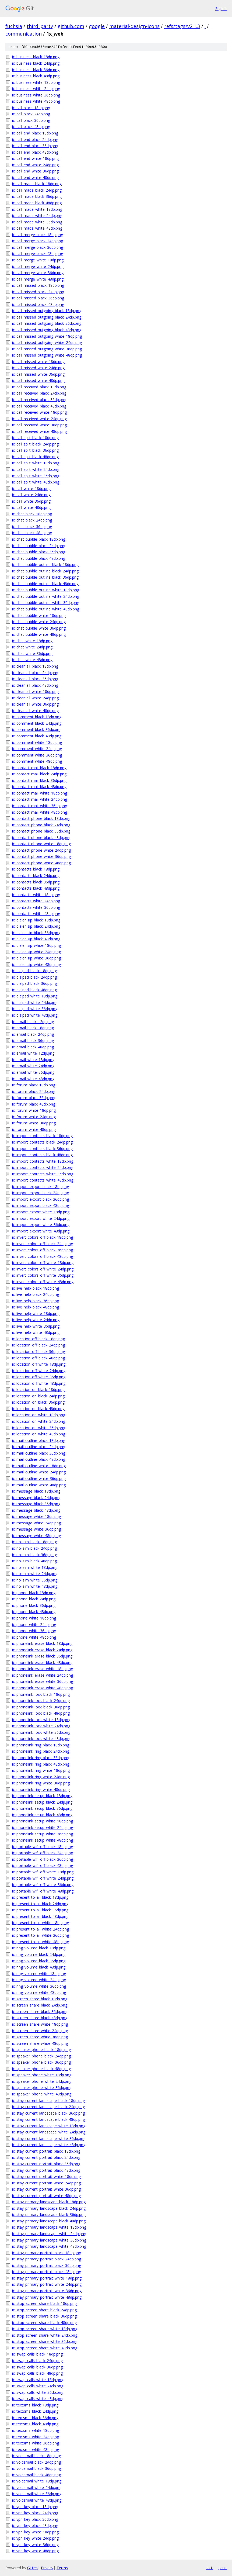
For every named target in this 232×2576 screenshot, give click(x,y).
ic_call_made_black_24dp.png (37, 190)
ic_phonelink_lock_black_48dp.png (41, 1713)
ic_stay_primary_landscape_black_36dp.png (49, 2214)
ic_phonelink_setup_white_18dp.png (42, 1821)
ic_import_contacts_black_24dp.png (42, 1142)
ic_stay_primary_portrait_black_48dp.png (46, 2271)
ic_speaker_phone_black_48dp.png (41, 2068)
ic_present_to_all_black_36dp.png (40, 1909)
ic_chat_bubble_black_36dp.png (38, 551)
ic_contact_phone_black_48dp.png (41, 837)
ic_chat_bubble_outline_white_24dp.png (45, 596)
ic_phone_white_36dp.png (34, 1630)
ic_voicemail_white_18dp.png (36, 2481)
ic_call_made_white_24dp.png (37, 215)
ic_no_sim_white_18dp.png (34, 1567)
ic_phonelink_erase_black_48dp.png (42, 1662)
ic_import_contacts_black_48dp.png (42, 1154)
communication (23, 33)
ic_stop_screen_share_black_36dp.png (44, 2316)
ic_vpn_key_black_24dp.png (35, 2512)
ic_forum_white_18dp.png (34, 1110)
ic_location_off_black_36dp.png (38, 1351)
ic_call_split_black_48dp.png (35, 456)
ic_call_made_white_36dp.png (37, 222)
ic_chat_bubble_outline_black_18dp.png (45, 564)
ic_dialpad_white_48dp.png (34, 1015)
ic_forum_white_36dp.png (34, 1122)
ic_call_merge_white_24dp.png (38, 266)
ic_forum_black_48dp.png (33, 1104)
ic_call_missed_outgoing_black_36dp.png (46, 323)
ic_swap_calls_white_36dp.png (37, 2392)
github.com (71, 26)
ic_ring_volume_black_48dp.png (38, 1967)
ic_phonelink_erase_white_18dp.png (42, 1668)
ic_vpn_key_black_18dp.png (35, 2506)
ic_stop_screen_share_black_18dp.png (44, 2303)
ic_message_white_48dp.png (36, 1535)
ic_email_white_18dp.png (33, 1059)
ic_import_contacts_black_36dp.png (42, 1148)
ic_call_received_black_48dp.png (39, 406)
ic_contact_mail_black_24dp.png (39, 773)
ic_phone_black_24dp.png (33, 1598)
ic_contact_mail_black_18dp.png (39, 767)
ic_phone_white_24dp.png (34, 1624)
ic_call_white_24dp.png (31, 494)
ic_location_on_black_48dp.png (38, 1408)
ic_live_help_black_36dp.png (35, 1300)
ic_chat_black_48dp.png (32, 532)
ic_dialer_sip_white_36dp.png (36, 958)
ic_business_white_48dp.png (36, 101)
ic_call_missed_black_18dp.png (38, 285)
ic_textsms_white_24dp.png (35, 2436)
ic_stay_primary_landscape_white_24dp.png (49, 2233)
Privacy (47, 2567)
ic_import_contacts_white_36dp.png (42, 1173)
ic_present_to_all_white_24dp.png (40, 1929)
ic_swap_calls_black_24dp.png (37, 2360)
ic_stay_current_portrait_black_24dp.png (46, 2157)
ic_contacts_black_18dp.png (35, 869)
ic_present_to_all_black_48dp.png (40, 1916)
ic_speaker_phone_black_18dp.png (41, 2049)
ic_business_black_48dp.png (35, 75)
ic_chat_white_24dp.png (32, 647)
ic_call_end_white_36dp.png (35, 171)
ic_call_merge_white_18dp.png (38, 260)
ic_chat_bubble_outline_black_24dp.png (45, 571)
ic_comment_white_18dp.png (37, 742)
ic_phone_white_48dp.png (34, 1637)
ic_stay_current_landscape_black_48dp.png (48, 2119)
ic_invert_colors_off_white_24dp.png (42, 1269)
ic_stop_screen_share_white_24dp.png (44, 2335)
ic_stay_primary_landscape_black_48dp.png (49, 2220)
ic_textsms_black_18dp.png (35, 2405)
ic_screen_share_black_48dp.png (39, 2017)
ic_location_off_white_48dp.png (38, 1383)
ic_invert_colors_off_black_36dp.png (42, 1249)
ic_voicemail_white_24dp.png (36, 2487)
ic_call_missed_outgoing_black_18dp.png (46, 310)
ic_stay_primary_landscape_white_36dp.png (49, 2240)
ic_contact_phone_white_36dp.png (41, 856)
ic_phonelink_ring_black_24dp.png (40, 1751)
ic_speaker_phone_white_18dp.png (41, 2074)
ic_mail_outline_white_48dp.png (39, 1484)
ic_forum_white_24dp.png (34, 1116)
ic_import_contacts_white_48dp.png (42, 1180)
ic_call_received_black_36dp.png (39, 399)
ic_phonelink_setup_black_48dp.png (42, 1814)
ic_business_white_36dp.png (36, 95)
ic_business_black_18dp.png (35, 56)
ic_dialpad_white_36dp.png (34, 1008)
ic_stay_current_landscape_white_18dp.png (48, 2125)
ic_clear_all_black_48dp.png (35, 685)
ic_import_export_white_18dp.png (40, 1211)
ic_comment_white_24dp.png (37, 748)
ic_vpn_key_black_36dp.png (35, 2519)
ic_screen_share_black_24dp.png (39, 2005)
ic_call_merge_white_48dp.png (38, 279)
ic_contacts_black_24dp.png (35, 875)
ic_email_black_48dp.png (33, 1046)
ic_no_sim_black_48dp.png (34, 1560)
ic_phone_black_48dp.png (33, 1611)
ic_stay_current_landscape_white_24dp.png (48, 2132)
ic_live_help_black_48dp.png (35, 1307)
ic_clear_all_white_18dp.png (35, 691)
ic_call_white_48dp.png (31, 507)
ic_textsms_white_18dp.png (35, 2430)
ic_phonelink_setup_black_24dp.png (42, 1802)
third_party (40, 26)
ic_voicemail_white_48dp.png (36, 2500)
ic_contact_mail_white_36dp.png (39, 805)
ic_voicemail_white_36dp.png (36, 2493)
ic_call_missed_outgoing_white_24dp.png (47, 342)
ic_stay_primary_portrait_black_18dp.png (46, 2252)
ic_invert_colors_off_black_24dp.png (42, 1243)
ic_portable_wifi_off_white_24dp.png (42, 1878)
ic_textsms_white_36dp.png (35, 2443)
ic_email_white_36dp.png (33, 1072)
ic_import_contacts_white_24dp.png (42, 1167)
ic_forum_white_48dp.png (34, 1129)
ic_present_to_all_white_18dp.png (40, 1922)
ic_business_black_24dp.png (35, 63)
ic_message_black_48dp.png (36, 1510)
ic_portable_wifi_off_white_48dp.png (42, 1891)
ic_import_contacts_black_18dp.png (42, 1135)
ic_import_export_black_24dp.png (40, 1192)
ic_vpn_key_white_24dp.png (35, 2538)
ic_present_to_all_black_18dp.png (40, 1897)
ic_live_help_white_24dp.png (35, 1319)
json (222, 2567)
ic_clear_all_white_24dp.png (35, 697)
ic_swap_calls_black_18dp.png (37, 2354)
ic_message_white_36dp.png (36, 1529)
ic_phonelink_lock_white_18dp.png (41, 1719)
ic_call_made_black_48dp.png (37, 202)
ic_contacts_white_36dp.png (36, 907)
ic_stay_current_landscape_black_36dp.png (48, 2113)
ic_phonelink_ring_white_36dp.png (41, 1783)
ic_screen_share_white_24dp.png (40, 2030)
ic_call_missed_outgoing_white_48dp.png (47, 355)
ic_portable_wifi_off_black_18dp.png (42, 1846)
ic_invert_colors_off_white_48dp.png (42, 1281)
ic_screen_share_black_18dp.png (39, 1998)
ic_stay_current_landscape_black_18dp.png (48, 2100)
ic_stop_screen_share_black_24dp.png (44, 2309)
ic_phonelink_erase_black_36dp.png (42, 1656)
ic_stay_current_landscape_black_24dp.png (48, 2106)
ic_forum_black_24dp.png (33, 1091)
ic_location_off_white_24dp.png (38, 1370)
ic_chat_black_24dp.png (32, 520)
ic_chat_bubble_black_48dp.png (38, 558)
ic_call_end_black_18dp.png (35, 133)
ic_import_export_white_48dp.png (40, 1231)
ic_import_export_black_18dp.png (40, 1186)
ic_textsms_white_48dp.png (35, 2449)
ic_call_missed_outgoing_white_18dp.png (47, 336)
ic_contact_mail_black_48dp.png (39, 786)
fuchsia (13, 26)
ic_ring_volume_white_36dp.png (39, 1986)
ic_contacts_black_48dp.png (35, 888)
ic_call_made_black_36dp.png (37, 196)
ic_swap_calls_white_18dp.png (37, 2379)
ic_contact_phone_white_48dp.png (41, 862)
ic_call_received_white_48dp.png (39, 431)
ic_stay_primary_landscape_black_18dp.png (49, 2201)
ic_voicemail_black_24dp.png (36, 2462)
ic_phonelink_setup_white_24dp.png (42, 1827)
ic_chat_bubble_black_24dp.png (38, 545)
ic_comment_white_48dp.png (37, 761)
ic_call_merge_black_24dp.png (37, 240)
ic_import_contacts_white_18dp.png (42, 1161)
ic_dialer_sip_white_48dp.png (36, 964)
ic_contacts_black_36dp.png (35, 882)
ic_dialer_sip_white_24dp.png (36, 951)
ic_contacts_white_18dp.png (36, 894)
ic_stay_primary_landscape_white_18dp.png (49, 2227)
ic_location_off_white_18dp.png (38, 1364)
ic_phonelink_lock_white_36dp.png (41, 1732)
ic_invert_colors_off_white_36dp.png (42, 1275)
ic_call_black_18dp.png (31, 107)
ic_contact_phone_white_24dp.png (41, 850)
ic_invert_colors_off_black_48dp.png (42, 1256)
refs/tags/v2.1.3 (182, 26)
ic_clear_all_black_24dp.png (35, 672)
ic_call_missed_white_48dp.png (38, 380)
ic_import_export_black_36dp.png (40, 1199)
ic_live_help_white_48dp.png (35, 1332)
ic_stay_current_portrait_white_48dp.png (46, 2195)
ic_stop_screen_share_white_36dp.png (44, 2341)
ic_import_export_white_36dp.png (40, 1224)
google (97, 26)
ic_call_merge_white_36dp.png (38, 272)
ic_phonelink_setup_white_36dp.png (42, 1833)
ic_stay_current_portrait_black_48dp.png (46, 2170)
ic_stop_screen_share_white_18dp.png (44, 2328)
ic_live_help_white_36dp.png (35, 1326)
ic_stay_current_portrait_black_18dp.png (46, 2151)
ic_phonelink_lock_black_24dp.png (41, 1700)
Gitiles (32, 2567)
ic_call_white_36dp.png (31, 501)
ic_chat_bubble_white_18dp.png (39, 615)
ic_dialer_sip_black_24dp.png (36, 926)
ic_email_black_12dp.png (33, 1021)
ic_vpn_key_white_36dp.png (35, 2544)
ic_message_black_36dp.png (36, 1503)
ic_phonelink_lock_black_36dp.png (41, 1707)
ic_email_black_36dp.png (33, 1040)
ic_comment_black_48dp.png (36, 735)
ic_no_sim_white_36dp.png (34, 1580)
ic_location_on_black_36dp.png (38, 1402)
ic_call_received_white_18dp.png (39, 412)
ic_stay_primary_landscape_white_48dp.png (49, 2246)
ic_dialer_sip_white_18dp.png (36, 945)
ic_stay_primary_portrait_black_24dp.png (46, 2258)
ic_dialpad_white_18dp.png (34, 996)
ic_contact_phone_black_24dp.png (41, 824)
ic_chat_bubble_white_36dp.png (39, 628)
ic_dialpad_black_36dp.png (34, 983)
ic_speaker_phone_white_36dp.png (41, 2087)
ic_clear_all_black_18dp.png (35, 666)
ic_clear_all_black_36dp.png (35, 678)
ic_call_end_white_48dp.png (35, 177)
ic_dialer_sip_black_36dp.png (36, 932)
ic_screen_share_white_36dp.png (40, 2036)
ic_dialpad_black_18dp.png (34, 970)
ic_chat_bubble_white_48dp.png (39, 634)
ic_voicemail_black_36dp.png (36, 2468)
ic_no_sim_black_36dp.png (34, 1554)
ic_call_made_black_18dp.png (37, 183)
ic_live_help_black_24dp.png (35, 1294)
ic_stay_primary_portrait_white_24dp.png (47, 2284)
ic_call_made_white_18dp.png (37, 209)
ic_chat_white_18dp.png (32, 640)
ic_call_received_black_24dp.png (39, 393)
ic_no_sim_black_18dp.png (34, 1541)
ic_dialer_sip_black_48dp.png (36, 938)
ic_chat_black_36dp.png (32, 526)
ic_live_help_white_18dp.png (35, 1313)
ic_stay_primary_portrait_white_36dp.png (47, 2290)
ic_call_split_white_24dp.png (35, 469)
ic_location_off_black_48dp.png (38, 1357)
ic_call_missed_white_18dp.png (38, 361)
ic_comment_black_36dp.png (36, 729)
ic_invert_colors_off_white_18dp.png (42, 1262)
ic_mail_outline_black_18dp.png (38, 1440)
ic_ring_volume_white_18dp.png (39, 1973)
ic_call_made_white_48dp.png (37, 228)
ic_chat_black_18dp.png (32, 513)
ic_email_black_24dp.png (33, 1034)
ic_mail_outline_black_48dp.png (38, 1459)
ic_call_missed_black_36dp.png (38, 298)
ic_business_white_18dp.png (36, 82)
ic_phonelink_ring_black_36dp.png (40, 1757)
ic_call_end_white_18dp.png (35, 158)
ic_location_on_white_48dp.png (38, 1434)
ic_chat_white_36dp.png (32, 653)
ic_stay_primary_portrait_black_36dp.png (46, 2265)
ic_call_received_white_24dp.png (39, 418)
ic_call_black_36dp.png (31, 120)
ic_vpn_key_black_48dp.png (35, 2525)
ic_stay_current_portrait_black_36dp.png (46, 2163)
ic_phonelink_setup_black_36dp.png (42, 1808)
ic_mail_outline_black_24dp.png (38, 1446)
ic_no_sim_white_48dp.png (34, 1586)
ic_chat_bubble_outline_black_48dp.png (45, 583)
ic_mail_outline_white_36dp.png (39, 1478)
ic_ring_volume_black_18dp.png (38, 1947)
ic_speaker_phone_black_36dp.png (41, 2062)
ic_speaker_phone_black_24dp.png (41, 2056)
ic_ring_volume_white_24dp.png (39, 1979)
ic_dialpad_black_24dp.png (34, 977)
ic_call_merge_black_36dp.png (37, 247)
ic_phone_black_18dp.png (33, 1592)
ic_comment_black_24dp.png (36, 723)
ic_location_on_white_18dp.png (38, 1414)
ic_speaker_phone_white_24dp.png (41, 2081)
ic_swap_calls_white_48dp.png (37, 2398)
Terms (62, 2567)
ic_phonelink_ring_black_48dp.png (40, 1764)
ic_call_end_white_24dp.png (35, 164)
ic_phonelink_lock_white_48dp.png (41, 1738)
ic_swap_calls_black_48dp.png (37, 2373)
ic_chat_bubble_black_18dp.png (38, 539)
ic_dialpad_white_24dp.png (34, 1002)
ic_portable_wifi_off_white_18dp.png (42, 1871)
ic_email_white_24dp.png (33, 1065)
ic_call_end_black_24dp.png (35, 139)
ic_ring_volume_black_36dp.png (38, 1960)
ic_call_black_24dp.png (31, 113)
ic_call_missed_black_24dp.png (38, 291)
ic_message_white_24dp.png (36, 1522)
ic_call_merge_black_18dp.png (37, 234)
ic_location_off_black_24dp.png (38, 1345)
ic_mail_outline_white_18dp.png (39, 1465)
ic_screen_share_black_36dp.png (39, 2011)
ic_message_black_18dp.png (36, 1491)
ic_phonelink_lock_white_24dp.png (41, 1725)
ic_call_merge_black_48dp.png (37, 253)
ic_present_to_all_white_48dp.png (40, 1941)
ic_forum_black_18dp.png (33, 1084)
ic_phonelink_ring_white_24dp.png (41, 1776)
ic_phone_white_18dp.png (34, 1618)
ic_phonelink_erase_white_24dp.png (42, 1675)
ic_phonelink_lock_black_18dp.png (41, 1694)
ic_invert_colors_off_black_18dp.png (42, 1237)
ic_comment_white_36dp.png (37, 755)
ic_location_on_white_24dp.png (38, 1421)
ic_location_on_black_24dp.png (38, 1396)
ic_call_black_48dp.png (31, 126)
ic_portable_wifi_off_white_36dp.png (42, 1884)
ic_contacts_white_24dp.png (36, 900)
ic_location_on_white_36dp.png (38, 1427)
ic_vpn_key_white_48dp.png (35, 2550)
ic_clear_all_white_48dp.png (35, 710)
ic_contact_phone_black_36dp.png (41, 831)
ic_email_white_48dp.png (33, 1078)
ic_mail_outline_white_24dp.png (39, 1472)
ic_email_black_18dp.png (33, 1027)
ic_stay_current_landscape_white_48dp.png (48, 2144)
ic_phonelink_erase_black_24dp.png (42, 1649)
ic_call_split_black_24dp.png (35, 444)
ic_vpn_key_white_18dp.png (35, 2531)
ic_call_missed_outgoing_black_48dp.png (46, 329)
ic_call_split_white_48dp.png (35, 482)
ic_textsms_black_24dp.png (35, 2411)
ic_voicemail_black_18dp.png (36, 2455)
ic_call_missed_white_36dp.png (38, 374)
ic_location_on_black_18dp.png (38, 1389)
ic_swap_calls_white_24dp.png (37, 2385)
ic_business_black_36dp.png (35, 69)
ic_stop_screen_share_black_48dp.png (44, 2322)
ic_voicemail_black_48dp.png (36, 2474)
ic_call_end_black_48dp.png (35, 152)
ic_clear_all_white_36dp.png (35, 704)
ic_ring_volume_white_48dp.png (39, 1992)
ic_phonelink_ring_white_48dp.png (41, 1789)
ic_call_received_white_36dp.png (39, 424)
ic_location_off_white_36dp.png (38, 1376)
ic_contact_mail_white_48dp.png (39, 812)
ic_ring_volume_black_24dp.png (38, 1954)
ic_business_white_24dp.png (36, 88)
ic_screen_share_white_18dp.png (40, 2024)
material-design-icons (134, 26)
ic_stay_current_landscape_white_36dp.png (48, 2138)
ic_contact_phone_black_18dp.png (41, 818)
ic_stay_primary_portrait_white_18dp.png (47, 2278)
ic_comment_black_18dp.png (36, 716)
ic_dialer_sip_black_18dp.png (36, 920)
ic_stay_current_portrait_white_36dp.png (46, 2189)
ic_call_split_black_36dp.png (35, 450)
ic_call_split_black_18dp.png (35, 437)
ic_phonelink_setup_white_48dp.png (42, 1840)
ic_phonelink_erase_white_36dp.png (42, 1681)
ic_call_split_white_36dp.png (35, 475)
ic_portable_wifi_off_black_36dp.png (42, 1859)
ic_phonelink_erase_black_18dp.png (42, 1643)
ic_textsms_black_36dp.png (35, 2417)
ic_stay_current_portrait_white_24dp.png (46, 2182)
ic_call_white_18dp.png (31, 488)
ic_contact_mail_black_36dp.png (39, 780)
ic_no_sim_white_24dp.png (34, 1573)
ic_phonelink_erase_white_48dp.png (42, 1687)
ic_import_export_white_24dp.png (40, 1218)
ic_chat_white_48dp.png (32, 659)
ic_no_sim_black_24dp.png (34, 1548)
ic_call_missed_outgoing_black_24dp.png (46, 317)
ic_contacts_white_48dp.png (36, 913)
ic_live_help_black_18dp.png (35, 1288)
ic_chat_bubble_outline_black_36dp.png (45, 577)
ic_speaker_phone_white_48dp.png (41, 2094)
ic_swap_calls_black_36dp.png (37, 2367)
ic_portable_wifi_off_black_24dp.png (42, 1852)
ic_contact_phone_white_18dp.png (41, 843)
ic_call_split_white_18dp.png (35, 462)
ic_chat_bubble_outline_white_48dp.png (45, 609)
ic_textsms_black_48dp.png (35, 2423)
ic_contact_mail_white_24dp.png (39, 799)
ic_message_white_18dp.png (36, 1516)
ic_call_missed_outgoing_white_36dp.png (47, 348)
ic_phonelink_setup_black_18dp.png (42, 1795)
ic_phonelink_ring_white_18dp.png (41, 1770)
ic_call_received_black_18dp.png (39, 386)
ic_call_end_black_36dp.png (35, 145)
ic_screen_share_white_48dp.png (40, 2043)
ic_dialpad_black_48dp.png (34, 989)
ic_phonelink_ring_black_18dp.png (40, 1745)
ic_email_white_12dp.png (33, 1053)
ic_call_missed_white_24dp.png (38, 367)
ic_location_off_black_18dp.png (38, 1338)
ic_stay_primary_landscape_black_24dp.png (49, 2208)
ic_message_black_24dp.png (36, 1497)
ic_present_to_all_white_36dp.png (40, 1935)
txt (209, 2567)
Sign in (221, 8)
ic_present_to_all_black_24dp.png (40, 1903)
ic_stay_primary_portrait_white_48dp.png (47, 2297)
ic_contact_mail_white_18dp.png (39, 793)
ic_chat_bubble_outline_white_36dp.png (45, 602)
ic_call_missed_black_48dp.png (38, 304)
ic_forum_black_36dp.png (33, 1097)
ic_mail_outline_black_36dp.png (38, 1453)
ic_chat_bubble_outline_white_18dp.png (45, 589)
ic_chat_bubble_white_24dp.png (39, 621)
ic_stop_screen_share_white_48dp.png (44, 2347)
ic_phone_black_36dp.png (33, 1605)
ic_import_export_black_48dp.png (40, 1205)
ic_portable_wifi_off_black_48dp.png (42, 1865)
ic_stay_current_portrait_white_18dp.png (46, 2176)
